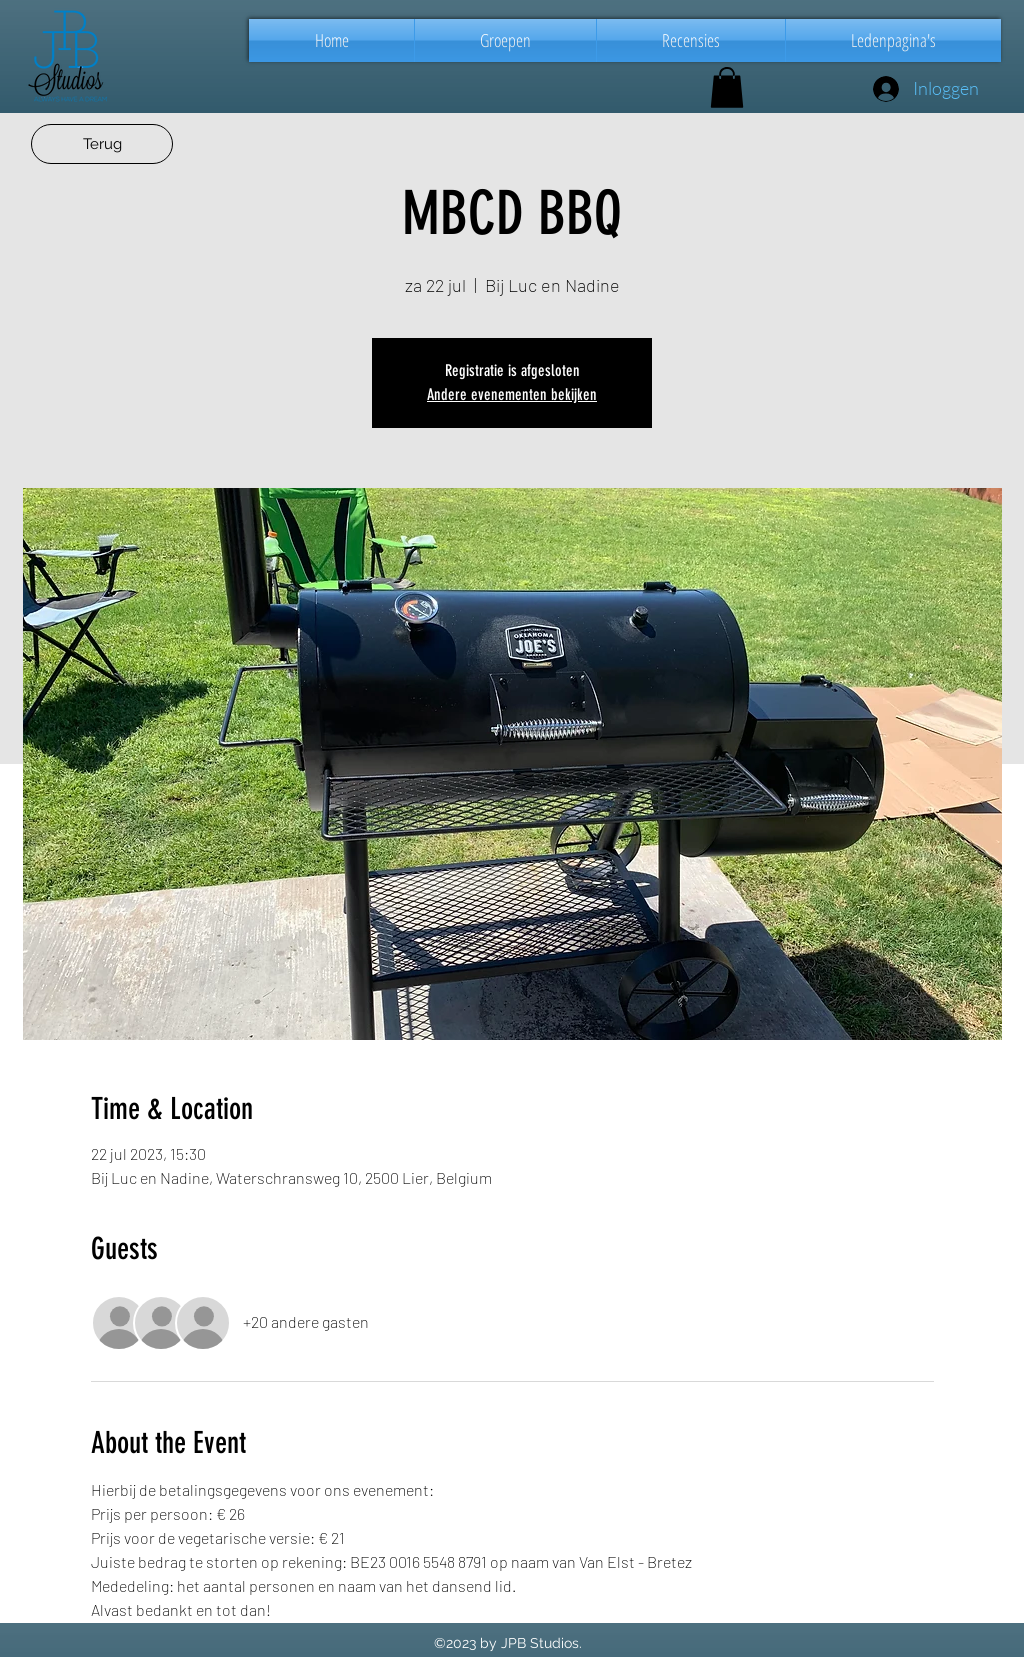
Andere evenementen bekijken (512, 394)
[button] (505, 40)
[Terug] (102, 144)
